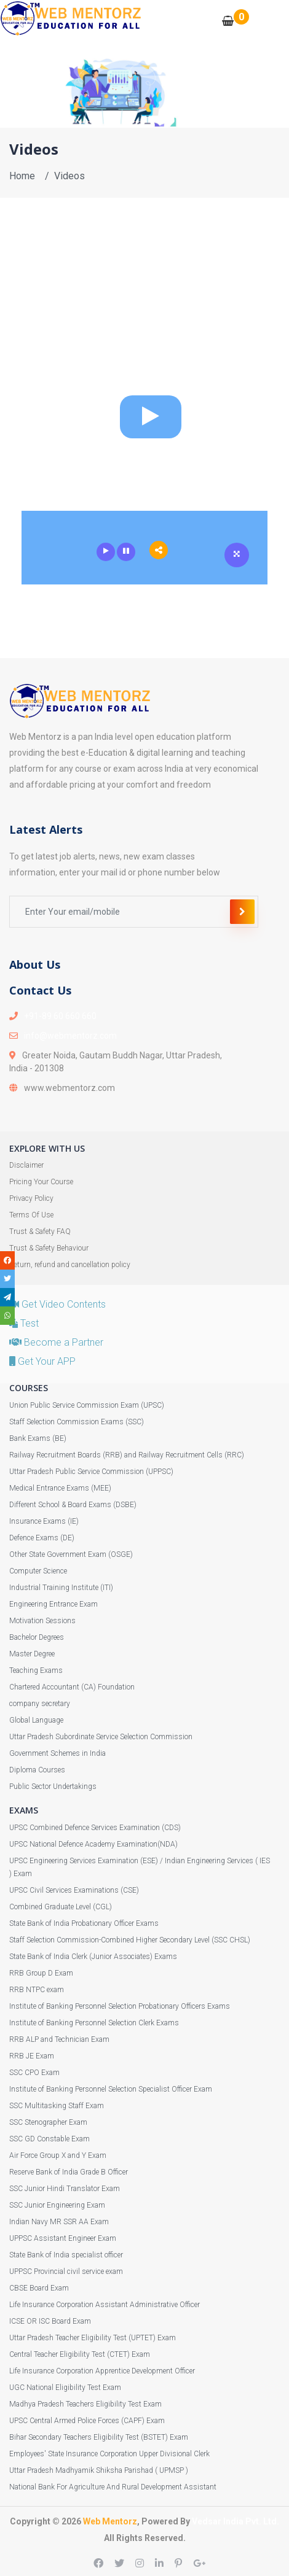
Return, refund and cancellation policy (69, 1264)
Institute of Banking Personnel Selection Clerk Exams (94, 2023)
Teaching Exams (36, 1670)
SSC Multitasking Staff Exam (56, 2105)
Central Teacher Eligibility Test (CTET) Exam (79, 2354)
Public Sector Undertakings (53, 1786)
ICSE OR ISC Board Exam (50, 2321)
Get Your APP (42, 1361)
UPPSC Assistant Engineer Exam (62, 2238)
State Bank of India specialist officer (66, 2255)
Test (24, 1323)
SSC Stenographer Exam (48, 2122)
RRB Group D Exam (41, 1973)
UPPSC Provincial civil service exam (66, 2271)
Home (22, 176)
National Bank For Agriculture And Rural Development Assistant (112, 2487)
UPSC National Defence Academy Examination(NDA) (93, 1844)
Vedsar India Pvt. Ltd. (235, 2521)
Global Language (36, 1720)
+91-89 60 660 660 (60, 1016)
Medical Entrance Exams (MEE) (60, 1488)
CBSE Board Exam (39, 2288)
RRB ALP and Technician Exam (59, 2039)
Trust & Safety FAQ (40, 1231)
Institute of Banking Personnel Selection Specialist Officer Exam (110, 2089)
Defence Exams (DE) (41, 1538)
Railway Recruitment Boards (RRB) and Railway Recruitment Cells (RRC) (126, 1455)
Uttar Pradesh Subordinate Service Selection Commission (100, 1736)
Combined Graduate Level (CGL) (60, 1907)
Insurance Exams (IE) (44, 1521)
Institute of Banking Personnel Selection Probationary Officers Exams (119, 2006)
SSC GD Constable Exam (49, 2139)
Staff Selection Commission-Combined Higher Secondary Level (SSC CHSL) (129, 1940)
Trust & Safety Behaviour (49, 1248)
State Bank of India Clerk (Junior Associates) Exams (93, 1956)
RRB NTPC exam (36, 1989)
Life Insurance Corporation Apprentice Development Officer (102, 2371)
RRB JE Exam (31, 2056)
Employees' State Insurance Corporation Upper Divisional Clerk (109, 2454)
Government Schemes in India (57, 1753)
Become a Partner (56, 1342)
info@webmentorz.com (70, 1036)
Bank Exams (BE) (37, 1438)
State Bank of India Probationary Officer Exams (84, 1923)
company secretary (39, 1703)
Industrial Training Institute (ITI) (61, 1587)
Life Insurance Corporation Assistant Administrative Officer (104, 2304)
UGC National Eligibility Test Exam (65, 2387)
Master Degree (32, 1654)
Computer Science (38, 1571)
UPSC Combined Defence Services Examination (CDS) (95, 1827)
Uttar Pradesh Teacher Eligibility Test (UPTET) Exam (92, 2338)
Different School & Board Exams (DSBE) (73, 1504)
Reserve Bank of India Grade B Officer (68, 2172)
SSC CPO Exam (34, 2072)
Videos (69, 176)
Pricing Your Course (41, 1181)
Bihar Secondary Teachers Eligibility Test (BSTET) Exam (98, 2437)
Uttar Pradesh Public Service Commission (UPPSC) (91, 1471)
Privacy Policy (31, 1198)
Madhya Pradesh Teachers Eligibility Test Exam (85, 2404)
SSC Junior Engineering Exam (57, 2205)
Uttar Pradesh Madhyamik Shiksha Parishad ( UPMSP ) (98, 2470)
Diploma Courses (37, 1770)
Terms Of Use (31, 1215)
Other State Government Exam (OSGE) (71, 1554)
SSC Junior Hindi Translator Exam (64, 2188)
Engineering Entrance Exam (53, 1604)
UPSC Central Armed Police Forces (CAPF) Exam (87, 2420)
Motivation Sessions (42, 1620)
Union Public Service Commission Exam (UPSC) (86, 1405)
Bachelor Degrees (36, 1637)
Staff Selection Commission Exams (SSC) (76, 1422)
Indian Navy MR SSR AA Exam (59, 2221)
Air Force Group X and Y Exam (57, 2155)
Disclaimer (26, 1165)
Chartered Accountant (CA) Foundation (72, 1687)
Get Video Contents (57, 1304)
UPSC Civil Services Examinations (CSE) (74, 1890)
